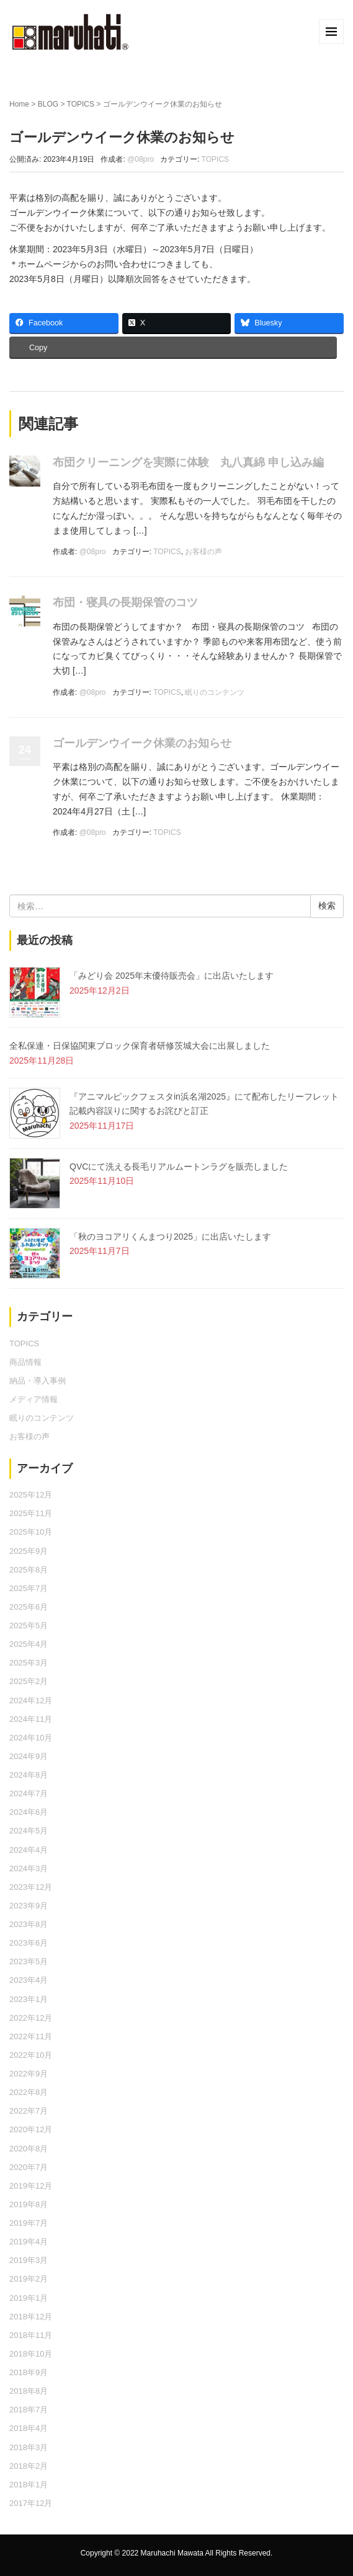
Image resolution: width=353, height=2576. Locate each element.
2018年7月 (28, 2409)
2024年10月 (30, 1737)
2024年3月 (28, 1868)
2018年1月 (28, 2484)
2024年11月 (30, 1719)
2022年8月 (28, 2092)
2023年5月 (28, 1961)
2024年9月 (28, 1756)
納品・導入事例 (37, 1380)
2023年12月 (30, 1887)
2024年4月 (28, 1850)
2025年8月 (28, 1569)
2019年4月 (28, 2241)
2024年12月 (30, 1700)
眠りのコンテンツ (214, 692)
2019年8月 (28, 2204)
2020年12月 (30, 2129)
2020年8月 (28, 2148)
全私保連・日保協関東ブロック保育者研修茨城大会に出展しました (139, 1046)
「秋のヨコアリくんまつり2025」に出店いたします (170, 1237)
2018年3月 (28, 2447)
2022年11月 (30, 2036)
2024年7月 (28, 1793)
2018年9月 (28, 2372)
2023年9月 (28, 1905)
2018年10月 (30, 2353)
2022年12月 (30, 2017)
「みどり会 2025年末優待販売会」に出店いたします (171, 976)
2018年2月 (28, 2466)
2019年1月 (28, 2298)
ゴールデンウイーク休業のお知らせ (142, 743)
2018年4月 (28, 2428)
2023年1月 (28, 1999)
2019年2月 (28, 2278)
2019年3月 (28, 2260)
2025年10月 (30, 1532)
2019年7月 (28, 2223)
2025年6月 (28, 1607)
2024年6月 (28, 1812)
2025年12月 (30, 1494)
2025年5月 (28, 1625)
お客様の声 (203, 551)
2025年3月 (28, 1662)
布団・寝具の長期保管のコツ (125, 602)
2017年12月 (30, 2503)
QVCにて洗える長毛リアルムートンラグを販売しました (178, 1166)
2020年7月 (28, 2167)
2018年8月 (28, 2391)
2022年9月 (28, 2073)
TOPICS (80, 104)
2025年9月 (28, 1551)
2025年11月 (30, 1513)
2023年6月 (28, 1942)
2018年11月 (30, 2335)
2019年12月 (30, 2185)
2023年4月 (28, 1980)
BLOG (48, 104)
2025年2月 (28, 1681)
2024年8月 (28, 1775)
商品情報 (25, 1362)
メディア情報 (33, 1399)
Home (19, 104)
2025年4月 (28, 1644)
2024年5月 (28, 1830)
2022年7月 (28, 2110)
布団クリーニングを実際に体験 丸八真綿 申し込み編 (188, 462)
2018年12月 (30, 2316)
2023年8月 (28, 1924)
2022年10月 (30, 2055)
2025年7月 (28, 1588)
